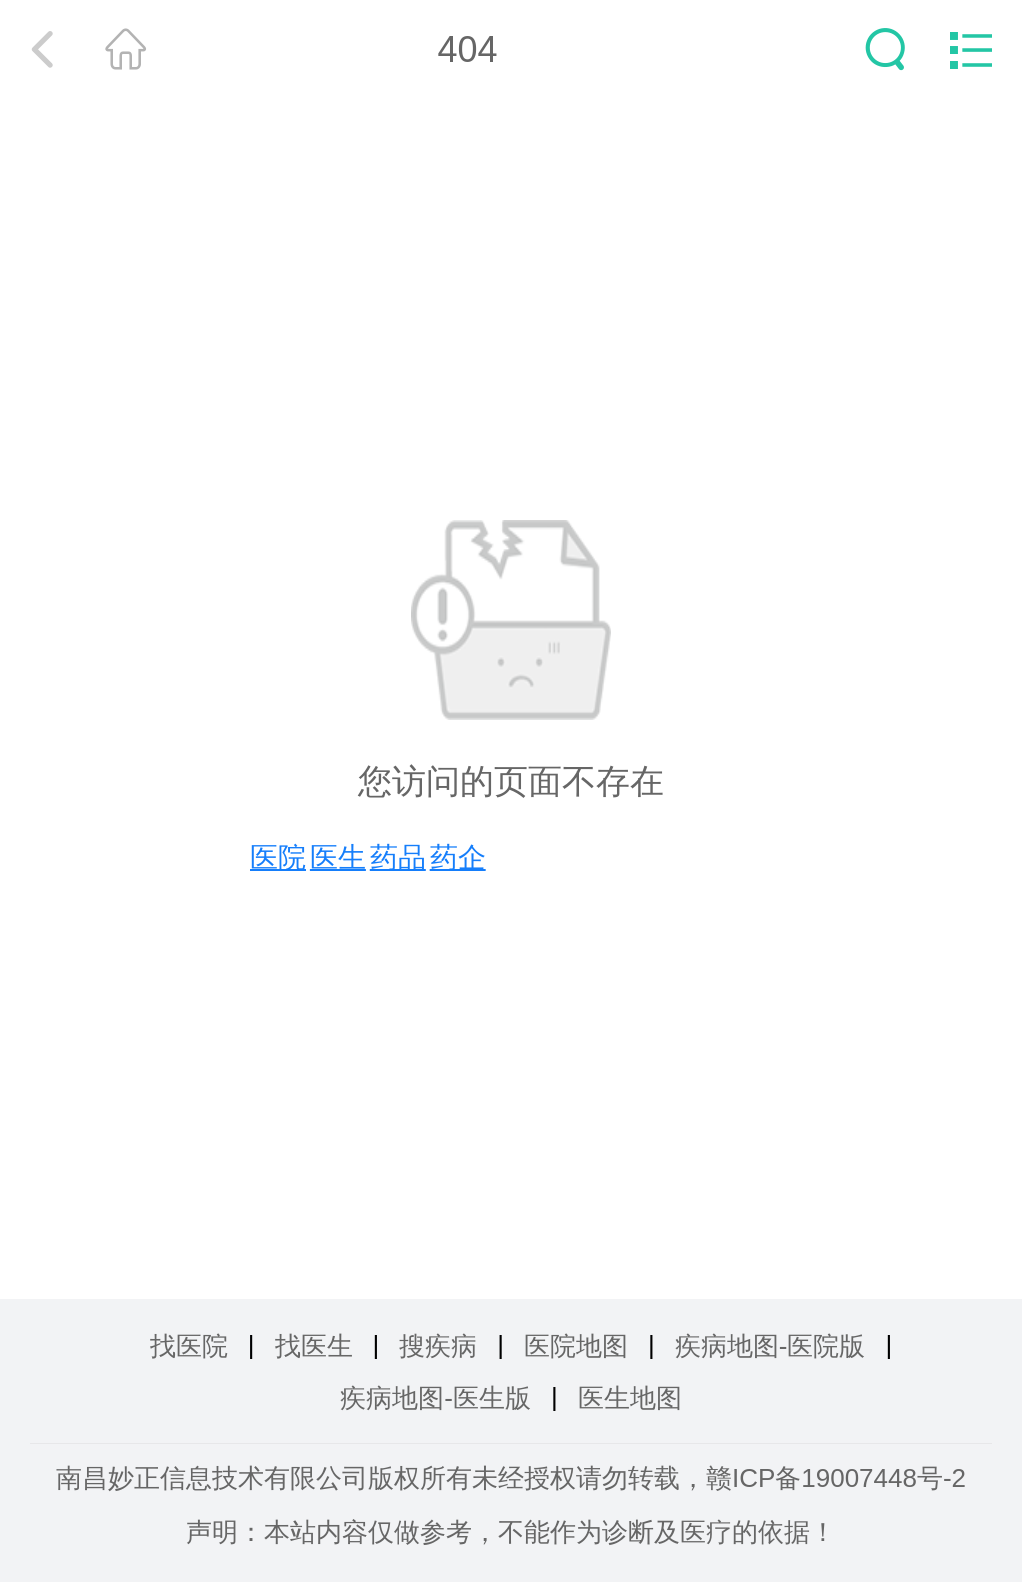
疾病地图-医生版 (435, 1398)
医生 (338, 857)
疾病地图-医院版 (770, 1346)
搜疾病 (438, 1346)
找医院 (189, 1346)
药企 (458, 857)
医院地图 (576, 1346)
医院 (278, 857)
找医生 (314, 1346)
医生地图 (630, 1398)
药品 (398, 857)
